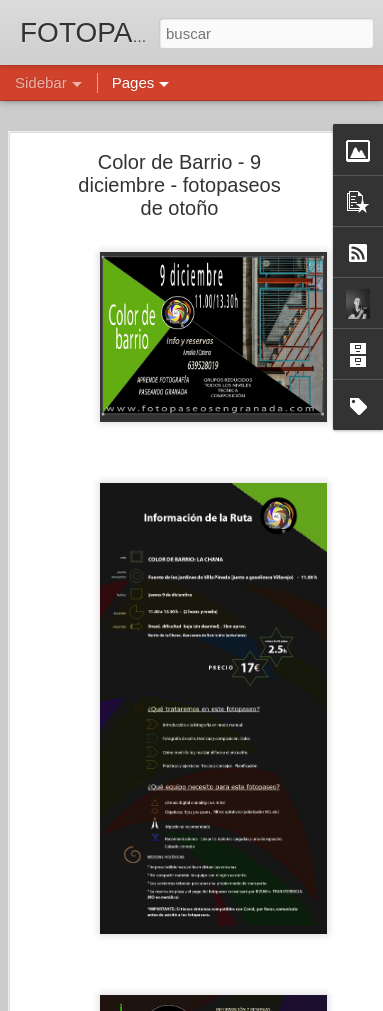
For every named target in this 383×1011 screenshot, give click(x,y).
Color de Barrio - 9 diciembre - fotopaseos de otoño (179, 185)
